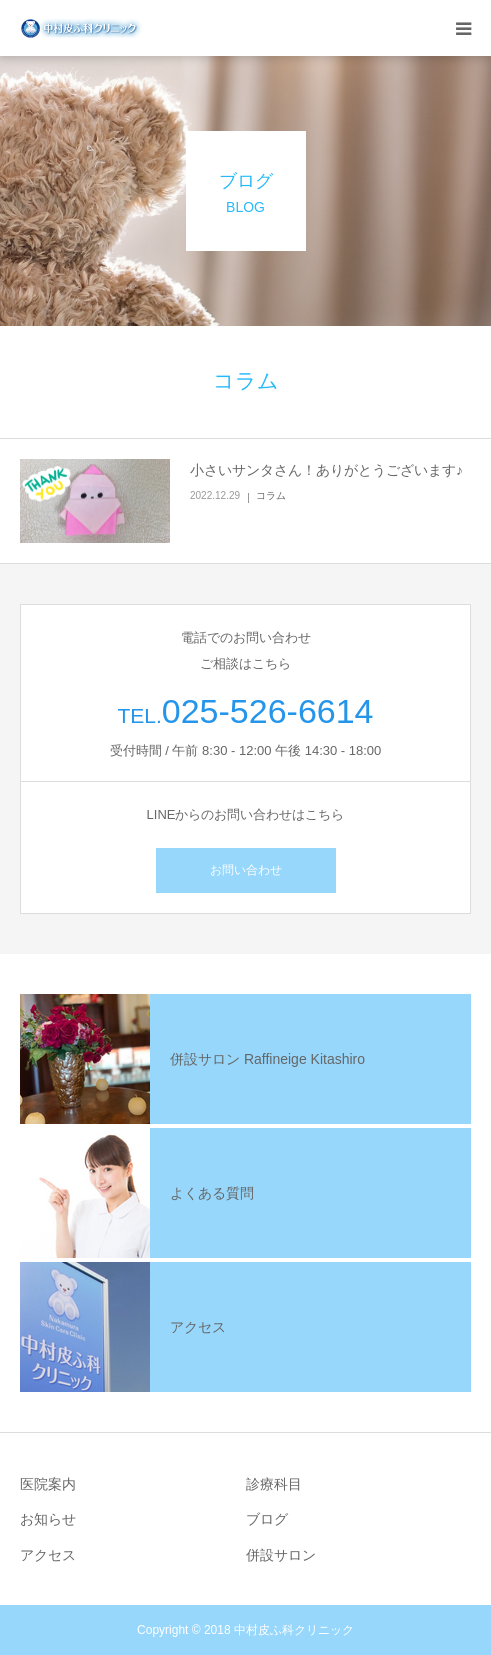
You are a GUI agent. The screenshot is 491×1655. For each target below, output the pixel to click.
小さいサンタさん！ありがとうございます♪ (326, 470)
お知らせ (48, 1519)
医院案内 (48, 1484)
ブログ (267, 1519)
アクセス (48, 1555)
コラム (271, 495)
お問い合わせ (246, 870)
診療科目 (274, 1484)
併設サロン (281, 1555)
